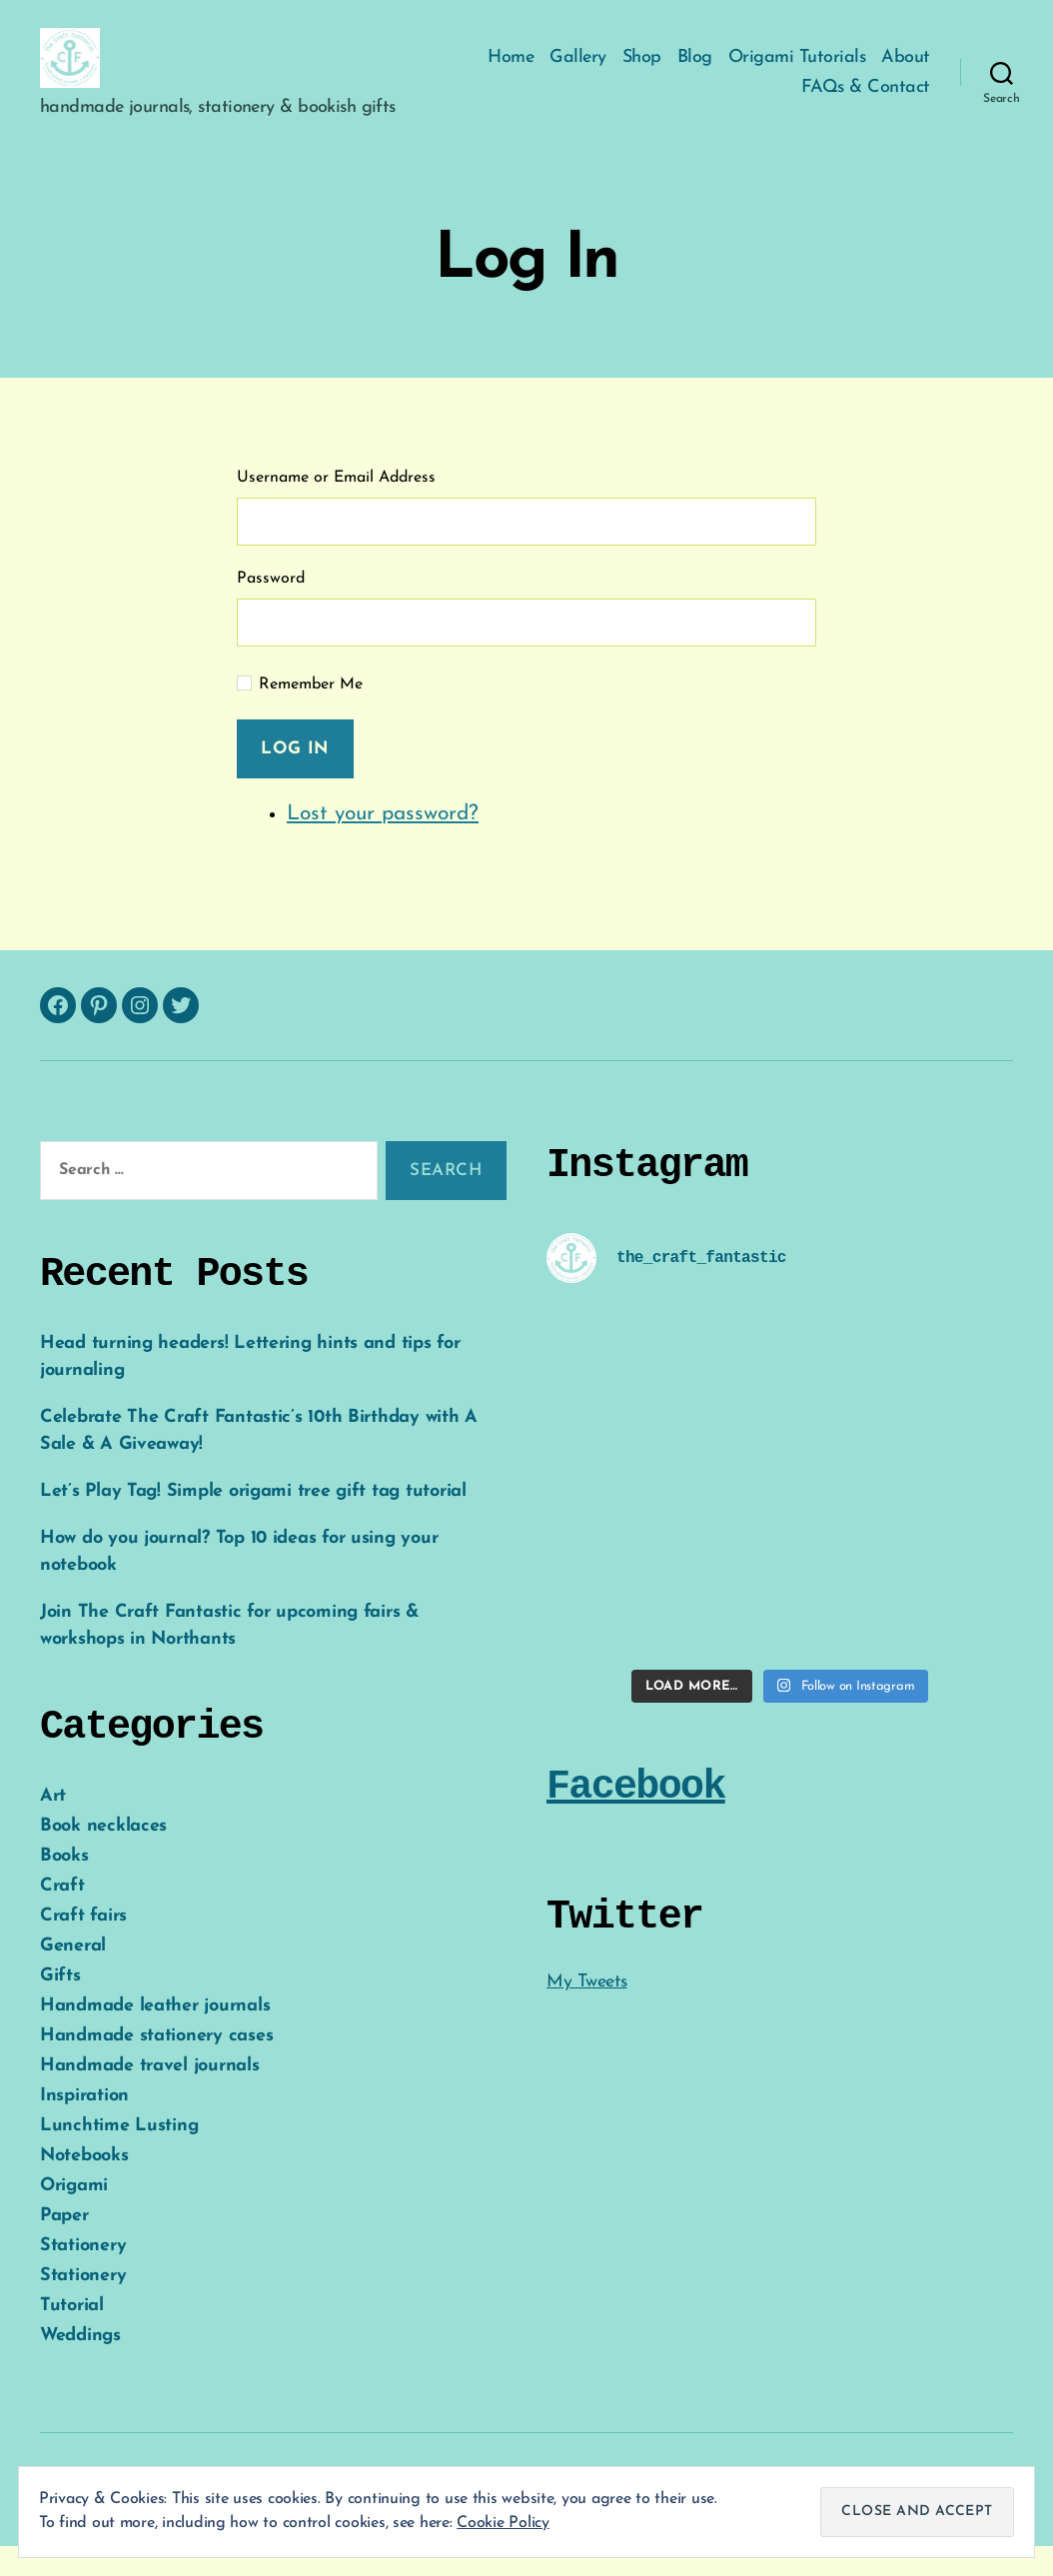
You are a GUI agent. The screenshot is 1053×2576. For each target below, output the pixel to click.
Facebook (635, 1817)
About (905, 72)
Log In (295, 778)
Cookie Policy (503, 2523)
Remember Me (311, 714)
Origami (74, 2215)
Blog (694, 72)
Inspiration (84, 2125)
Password (271, 609)
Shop (641, 72)
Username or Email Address (336, 508)
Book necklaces (103, 1856)
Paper (64, 2245)
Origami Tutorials (797, 72)
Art (53, 1826)
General (73, 1975)
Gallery (577, 72)
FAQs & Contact (865, 102)
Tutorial (72, 2335)
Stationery (83, 2275)
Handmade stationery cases (156, 2065)
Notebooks (84, 2185)
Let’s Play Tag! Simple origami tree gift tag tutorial (253, 1521)
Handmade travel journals (150, 2095)
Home (510, 72)
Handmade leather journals (155, 2035)
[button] (85, 73)
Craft (62, 1916)
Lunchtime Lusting (119, 2155)
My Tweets (586, 2011)
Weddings (80, 2365)
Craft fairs (83, 1945)
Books (64, 1886)
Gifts (60, 2005)
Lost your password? (383, 843)
